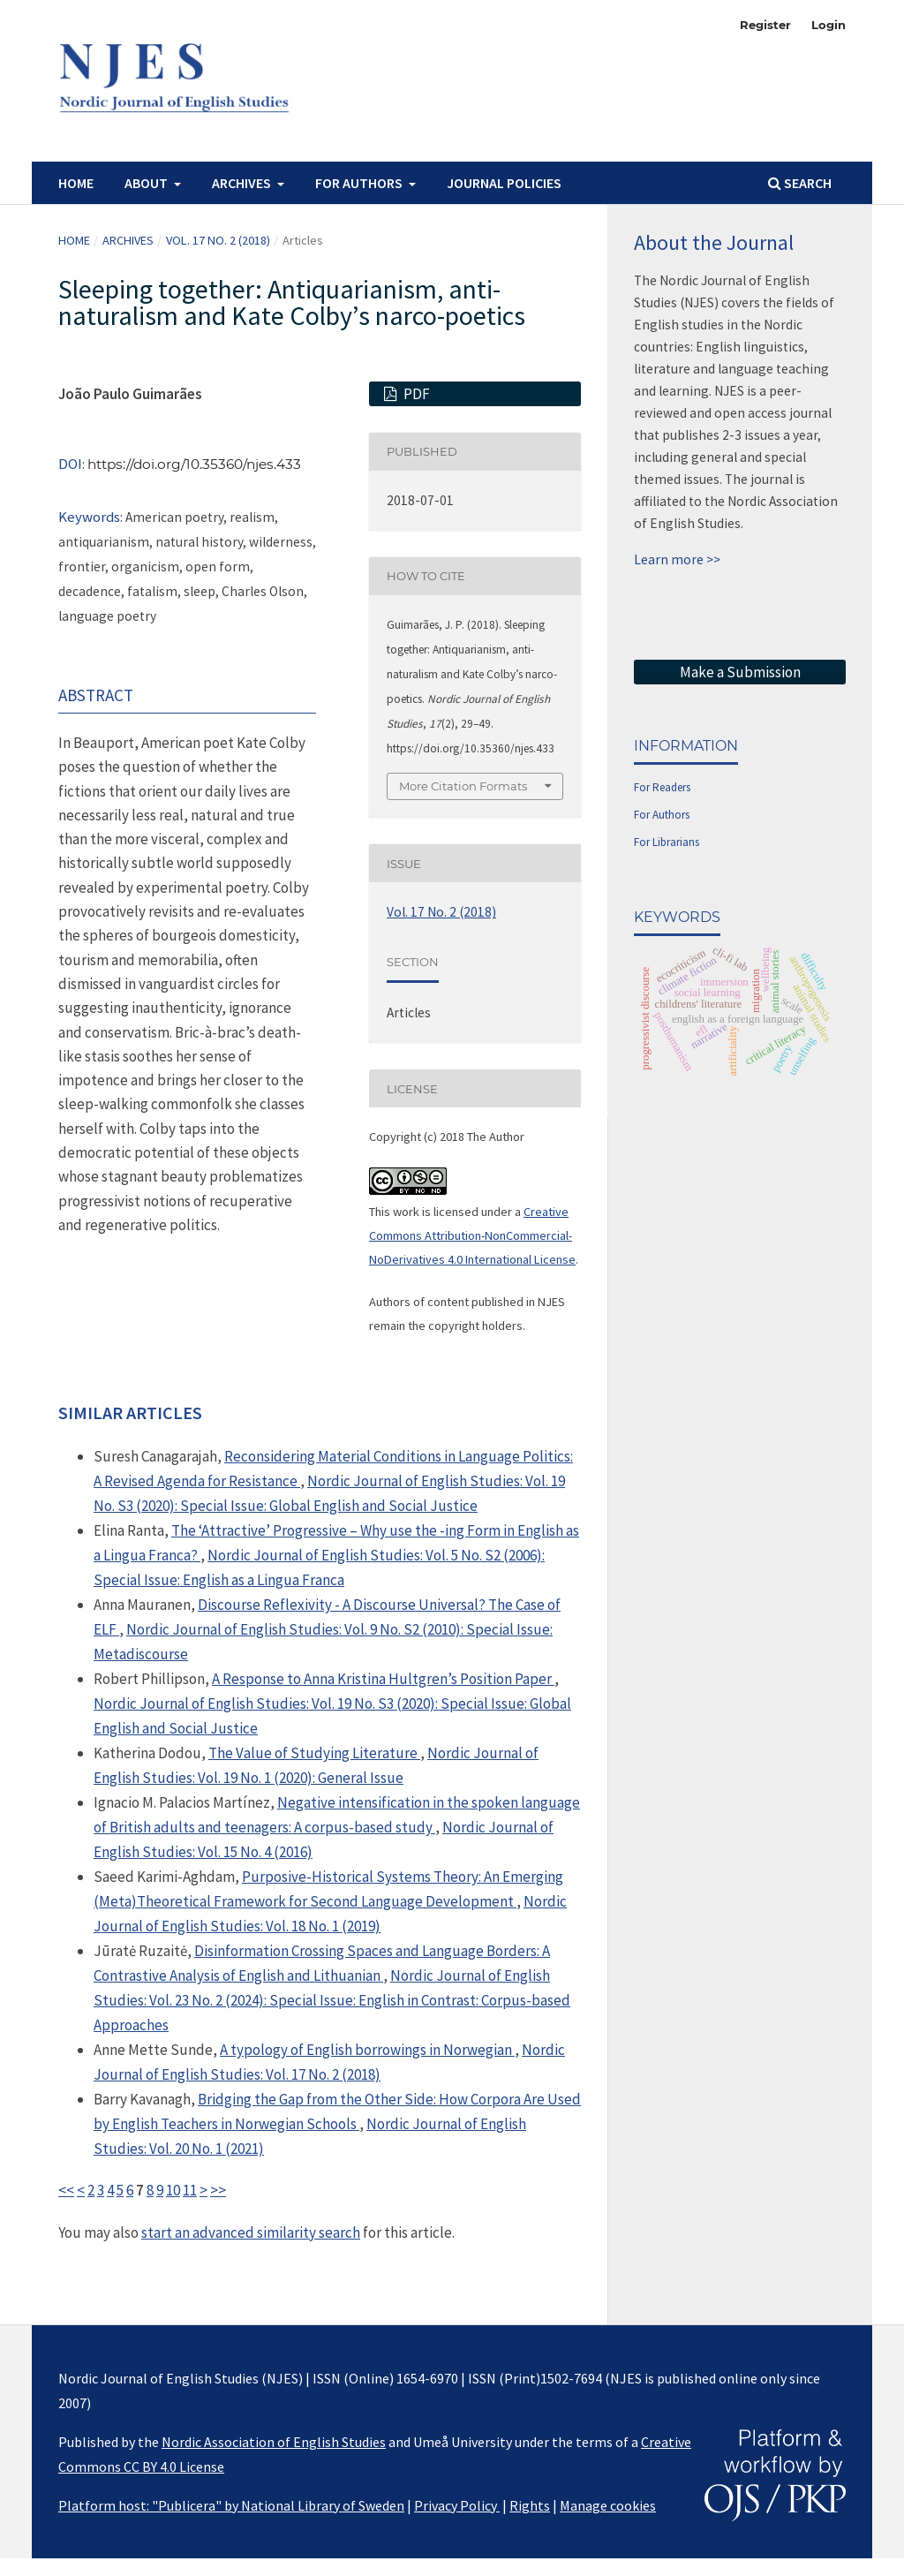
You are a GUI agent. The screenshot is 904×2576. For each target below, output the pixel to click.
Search (800, 183)
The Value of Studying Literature (314, 1753)
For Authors (661, 814)
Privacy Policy (457, 2505)
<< (66, 2190)
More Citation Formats (463, 786)
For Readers (662, 787)
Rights (529, 2505)
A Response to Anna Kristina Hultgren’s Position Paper (383, 1678)
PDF (415, 394)
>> (218, 2190)
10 (173, 2190)
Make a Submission (740, 672)
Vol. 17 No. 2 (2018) (218, 240)
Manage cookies (608, 2505)
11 (190, 2190)
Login (828, 25)
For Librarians (666, 842)
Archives (243, 183)
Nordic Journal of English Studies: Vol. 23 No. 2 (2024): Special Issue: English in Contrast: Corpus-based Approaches (332, 2000)
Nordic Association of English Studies (274, 2442)
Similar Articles (130, 1412)
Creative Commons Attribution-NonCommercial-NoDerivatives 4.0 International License (472, 1236)
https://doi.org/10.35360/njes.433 (194, 464)
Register (765, 25)
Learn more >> (677, 559)
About (147, 183)
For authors (360, 183)
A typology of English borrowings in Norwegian (367, 2049)
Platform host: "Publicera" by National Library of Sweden (231, 2505)
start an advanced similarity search (250, 2232)
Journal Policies (504, 183)
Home (76, 183)
